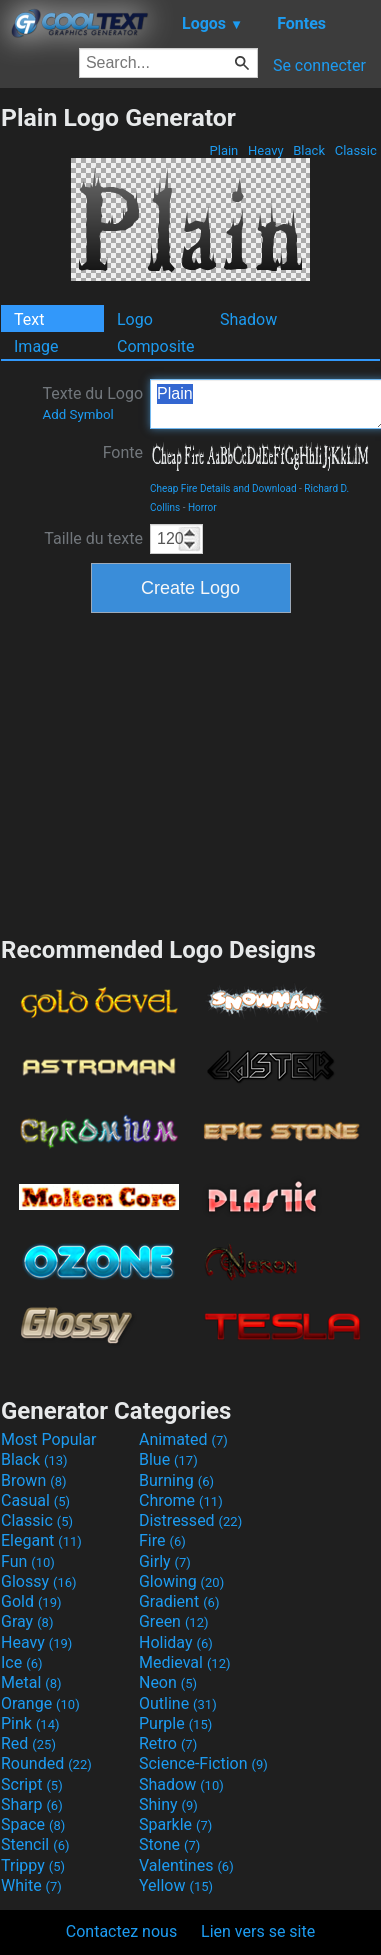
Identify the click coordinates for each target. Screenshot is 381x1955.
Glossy (39, 1581)
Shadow (248, 319)
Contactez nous (121, 1931)
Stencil (35, 1844)
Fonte (123, 452)
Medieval (185, 1662)
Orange (40, 1703)
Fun (28, 1561)
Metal (31, 1682)
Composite (156, 346)
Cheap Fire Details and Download (223, 488)
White (31, 1885)
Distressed (190, 1520)
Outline (178, 1703)
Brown (33, 1480)
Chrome (181, 1500)
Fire (162, 1540)
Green (174, 1621)
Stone (169, 1844)
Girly (165, 1561)
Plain (223, 150)
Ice (21, 1662)
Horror (202, 507)
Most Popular (49, 1439)
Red (28, 1743)
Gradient (179, 1601)
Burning (176, 1480)
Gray (27, 1621)
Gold (31, 1601)
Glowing (181, 1581)
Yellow (176, 1885)
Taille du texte (93, 538)
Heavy (266, 150)
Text (29, 319)
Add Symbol (77, 414)
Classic (355, 150)
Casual (35, 1500)
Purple (175, 1723)
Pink (30, 1723)
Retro (168, 1743)
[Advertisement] (191, 772)
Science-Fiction (203, 1763)
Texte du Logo (92, 403)
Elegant (41, 1540)
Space (33, 1824)
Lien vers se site (258, 1931)
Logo (135, 319)
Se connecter (319, 65)
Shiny (168, 1804)
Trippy (33, 1865)
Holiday (176, 1642)
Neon (168, 1682)
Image (36, 346)
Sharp (32, 1804)
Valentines (186, 1865)
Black (309, 150)
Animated (183, 1439)
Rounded (46, 1763)
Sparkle (175, 1824)
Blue (168, 1459)
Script (32, 1784)
